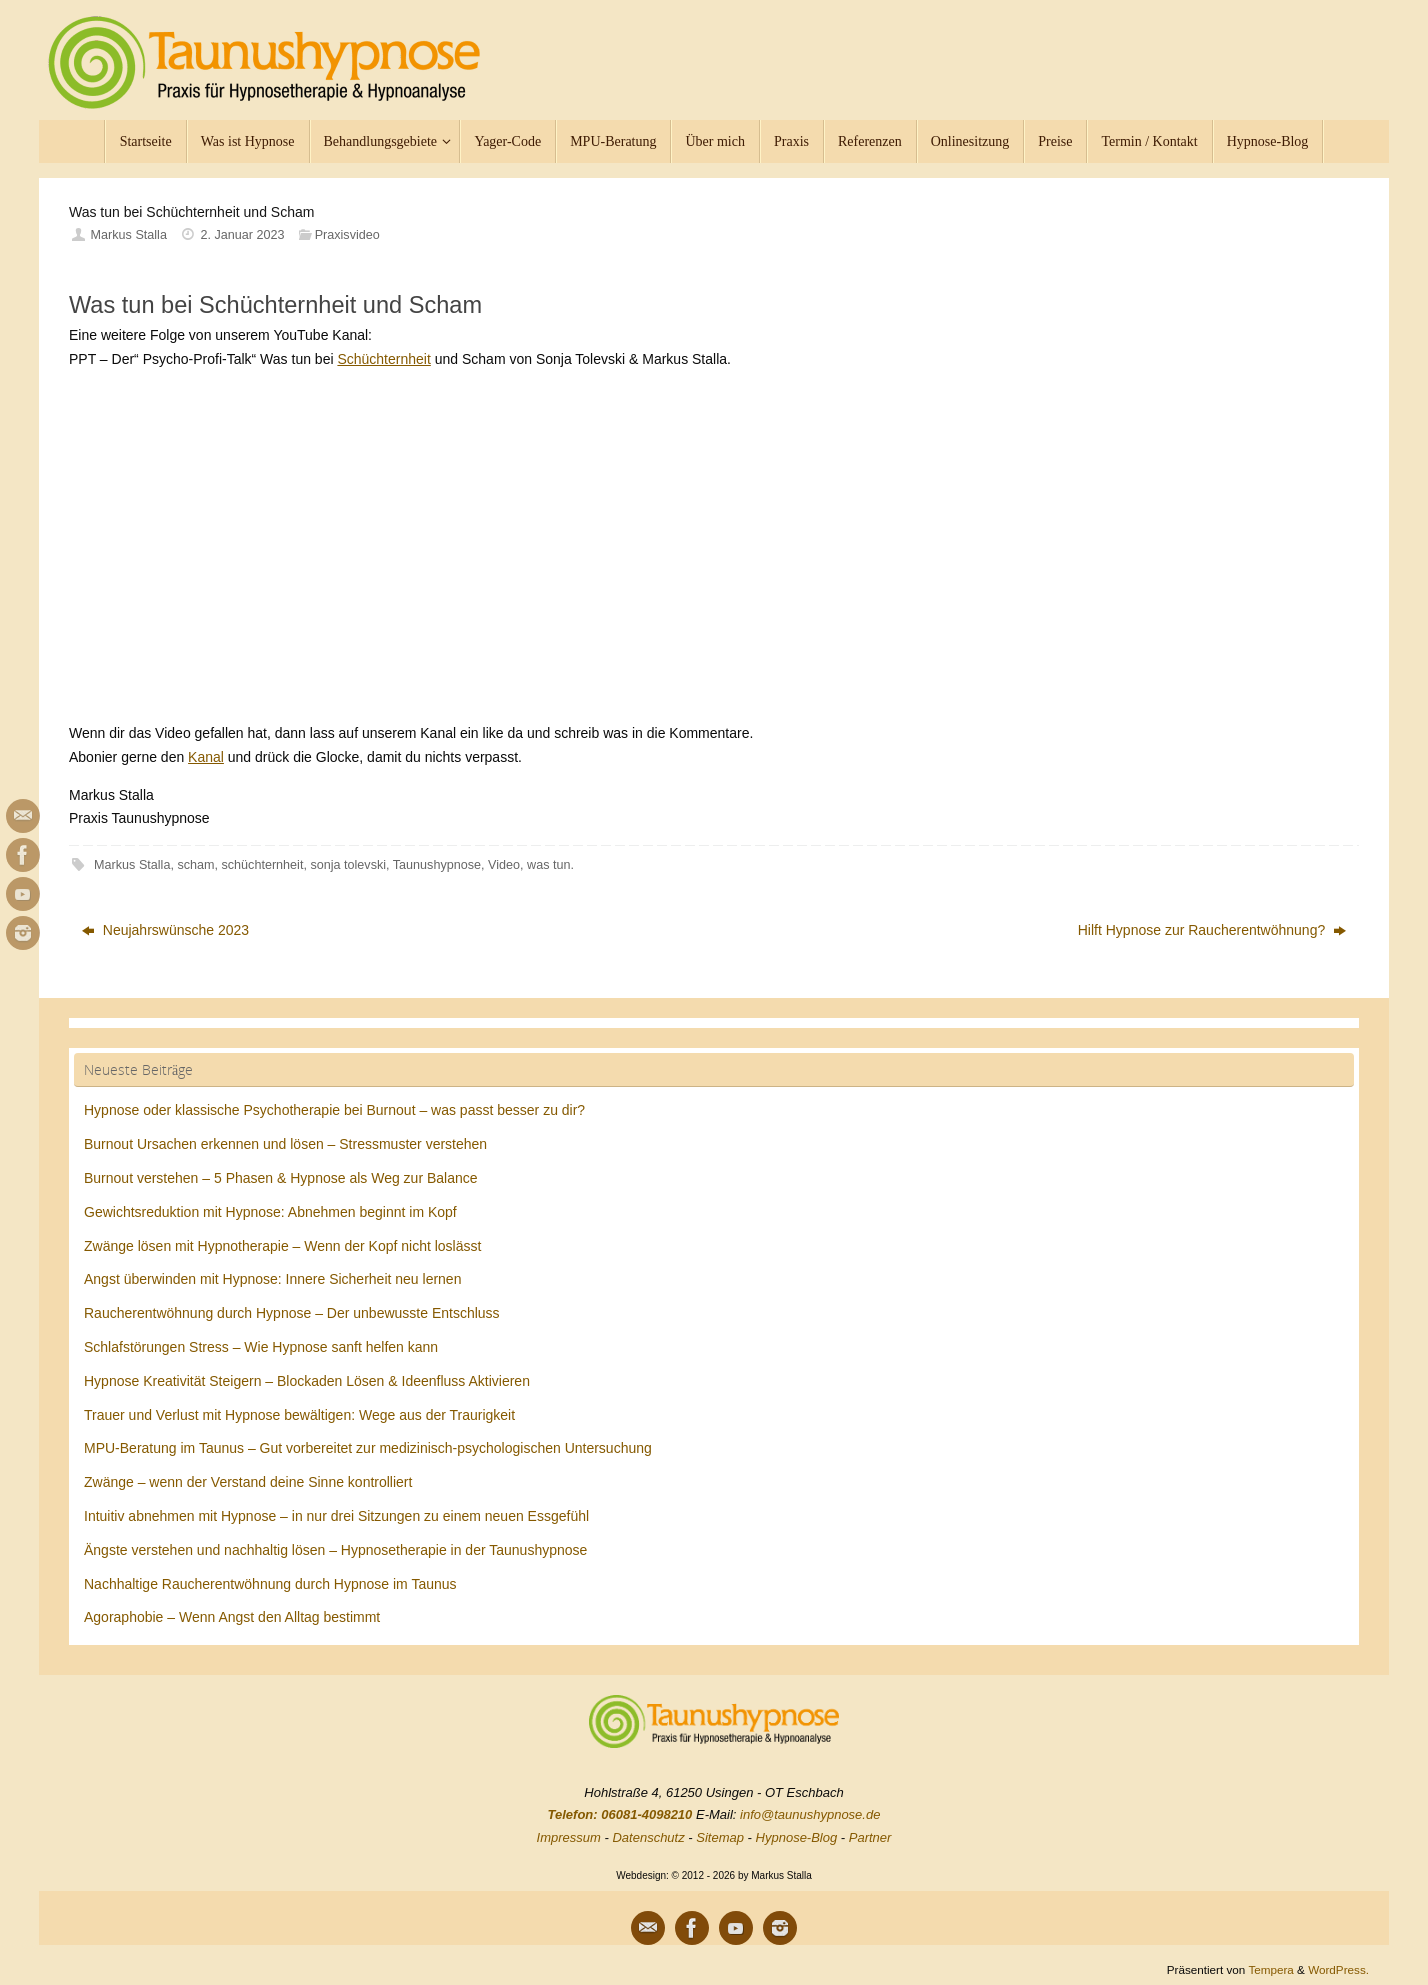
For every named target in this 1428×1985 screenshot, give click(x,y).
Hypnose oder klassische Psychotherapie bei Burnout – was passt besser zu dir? (334, 1110)
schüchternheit (263, 865)
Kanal (206, 757)
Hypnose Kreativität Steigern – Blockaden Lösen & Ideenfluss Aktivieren (307, 1381)
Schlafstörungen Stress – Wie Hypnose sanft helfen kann (261, 1347)
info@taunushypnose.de (810, 1814)
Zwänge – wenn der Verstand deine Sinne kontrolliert (248, 1482)
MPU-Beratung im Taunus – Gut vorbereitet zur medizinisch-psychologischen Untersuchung (368, 1448)
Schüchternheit (383, 359)
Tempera (1270, 1969)
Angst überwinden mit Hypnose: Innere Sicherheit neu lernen (272, 1279)
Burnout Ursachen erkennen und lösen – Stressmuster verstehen (285, 1144)
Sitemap (720, 1837)
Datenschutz (648, 1837)
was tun (548, 865)
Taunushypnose (437, 865)
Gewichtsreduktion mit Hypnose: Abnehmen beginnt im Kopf (270, 1212)
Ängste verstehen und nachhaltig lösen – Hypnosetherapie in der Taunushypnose (335, 1550)
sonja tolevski (348, 865)
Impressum (569, 1837)
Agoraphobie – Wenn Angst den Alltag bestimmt (232, 1617)
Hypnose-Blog (797, 1837)
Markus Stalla (129, 235)
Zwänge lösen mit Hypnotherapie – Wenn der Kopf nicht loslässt (282, 1246)
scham (195, 865)
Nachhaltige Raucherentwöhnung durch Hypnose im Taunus (270, 1584)
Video (504, 865)
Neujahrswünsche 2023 (165, 930)
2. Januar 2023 (243, 235)
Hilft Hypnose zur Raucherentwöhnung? (1212, 930)
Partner (870, 1837)
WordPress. (1338, 1969)
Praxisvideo (347, 235)
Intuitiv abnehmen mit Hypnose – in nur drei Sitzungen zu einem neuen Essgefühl (336, 1516)
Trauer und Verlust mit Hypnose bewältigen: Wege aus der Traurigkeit (299, 1415)
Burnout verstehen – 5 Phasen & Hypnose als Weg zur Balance (281, 1178)
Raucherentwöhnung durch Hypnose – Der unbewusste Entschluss (292, 1313)
